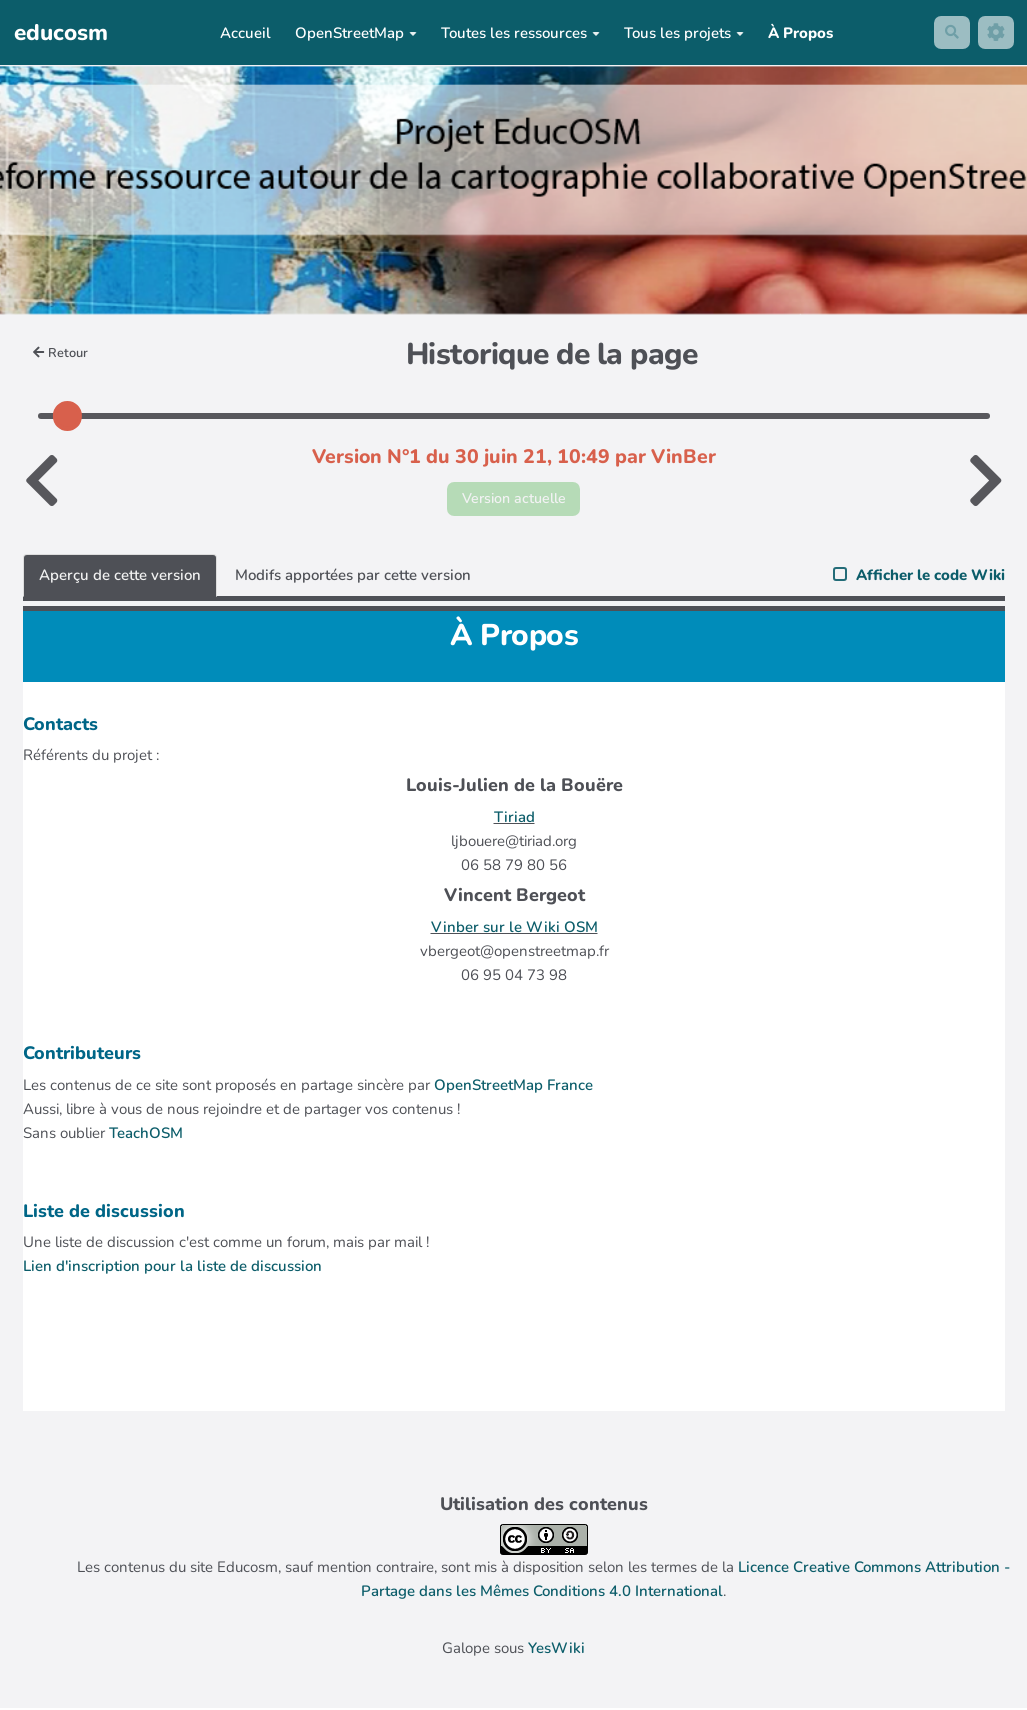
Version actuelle (513, 499)
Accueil (243, 33)
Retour (62, 353)
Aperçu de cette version (120, 577)
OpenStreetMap (354, 33)
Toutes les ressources (518, 33)
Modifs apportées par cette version (353, 577)
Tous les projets (682, 33)
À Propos (798, 33)
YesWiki (556, 1650)
